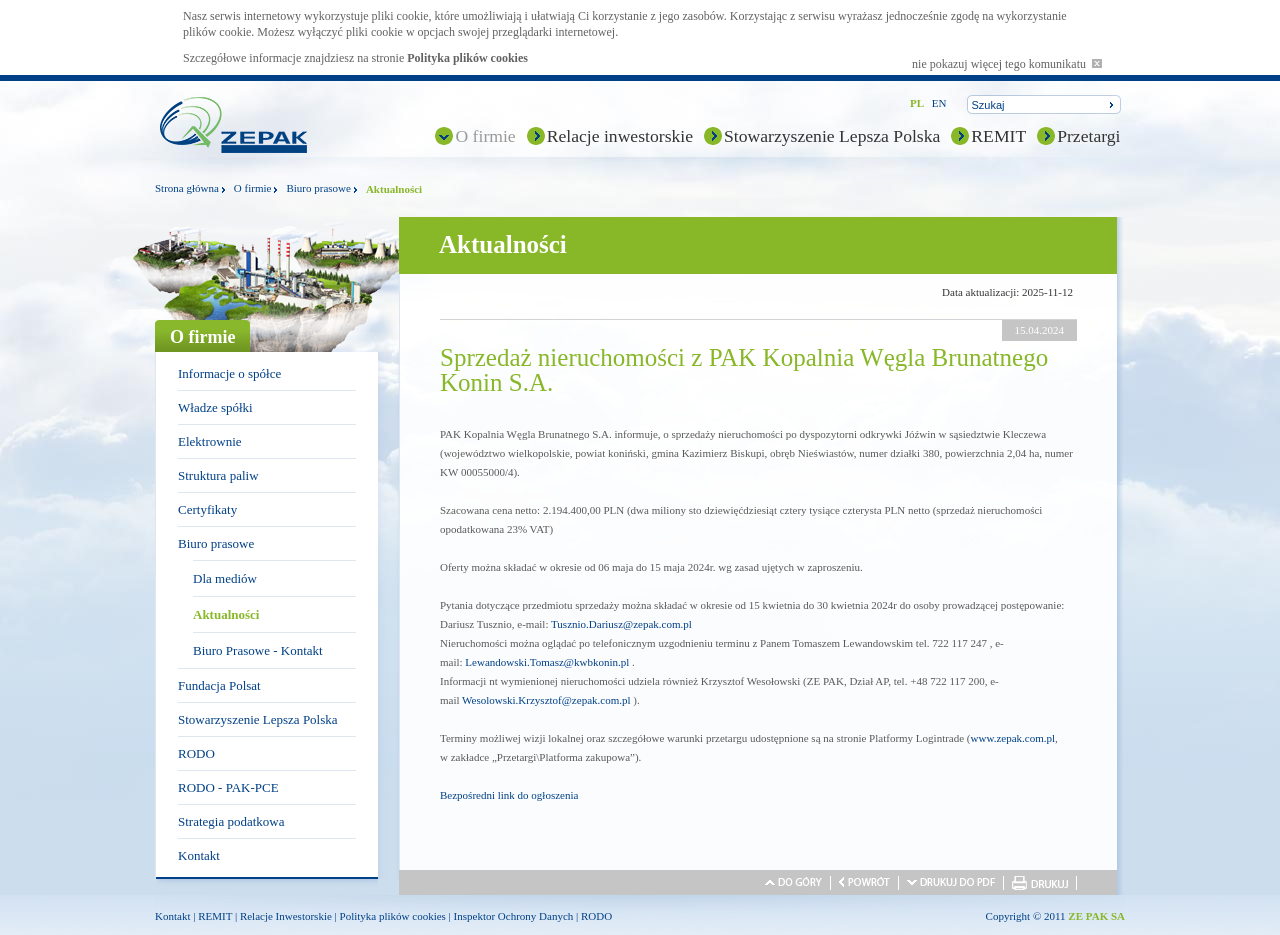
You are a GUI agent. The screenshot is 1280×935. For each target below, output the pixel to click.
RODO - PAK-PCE (228, 787)
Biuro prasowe (318, 188)
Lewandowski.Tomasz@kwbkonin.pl (547, 662)
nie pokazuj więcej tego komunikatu (1007, 64)
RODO (196, 753)
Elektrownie (210, 441)
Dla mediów (225, 578)
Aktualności (226, 614)
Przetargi (1088, 136)
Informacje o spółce (229, 373)
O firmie (485, 136)
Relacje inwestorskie (620, 136)
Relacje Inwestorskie (286, 916)
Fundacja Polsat (219, 685)
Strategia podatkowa (231, 821)
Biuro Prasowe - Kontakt (258, 650)
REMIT (998, 136)
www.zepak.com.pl (1013, 738)
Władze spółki (215, 407)
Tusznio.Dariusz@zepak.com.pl (621, 624)
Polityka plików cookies (467, 58)
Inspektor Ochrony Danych (514, 916)
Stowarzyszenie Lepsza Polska (832, 136)
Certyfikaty (207, 509)
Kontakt (199, 855)
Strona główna (187, 188)
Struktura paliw (218, 475)
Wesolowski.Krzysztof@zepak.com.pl (546, 700)
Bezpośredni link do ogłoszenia (509, 795)
